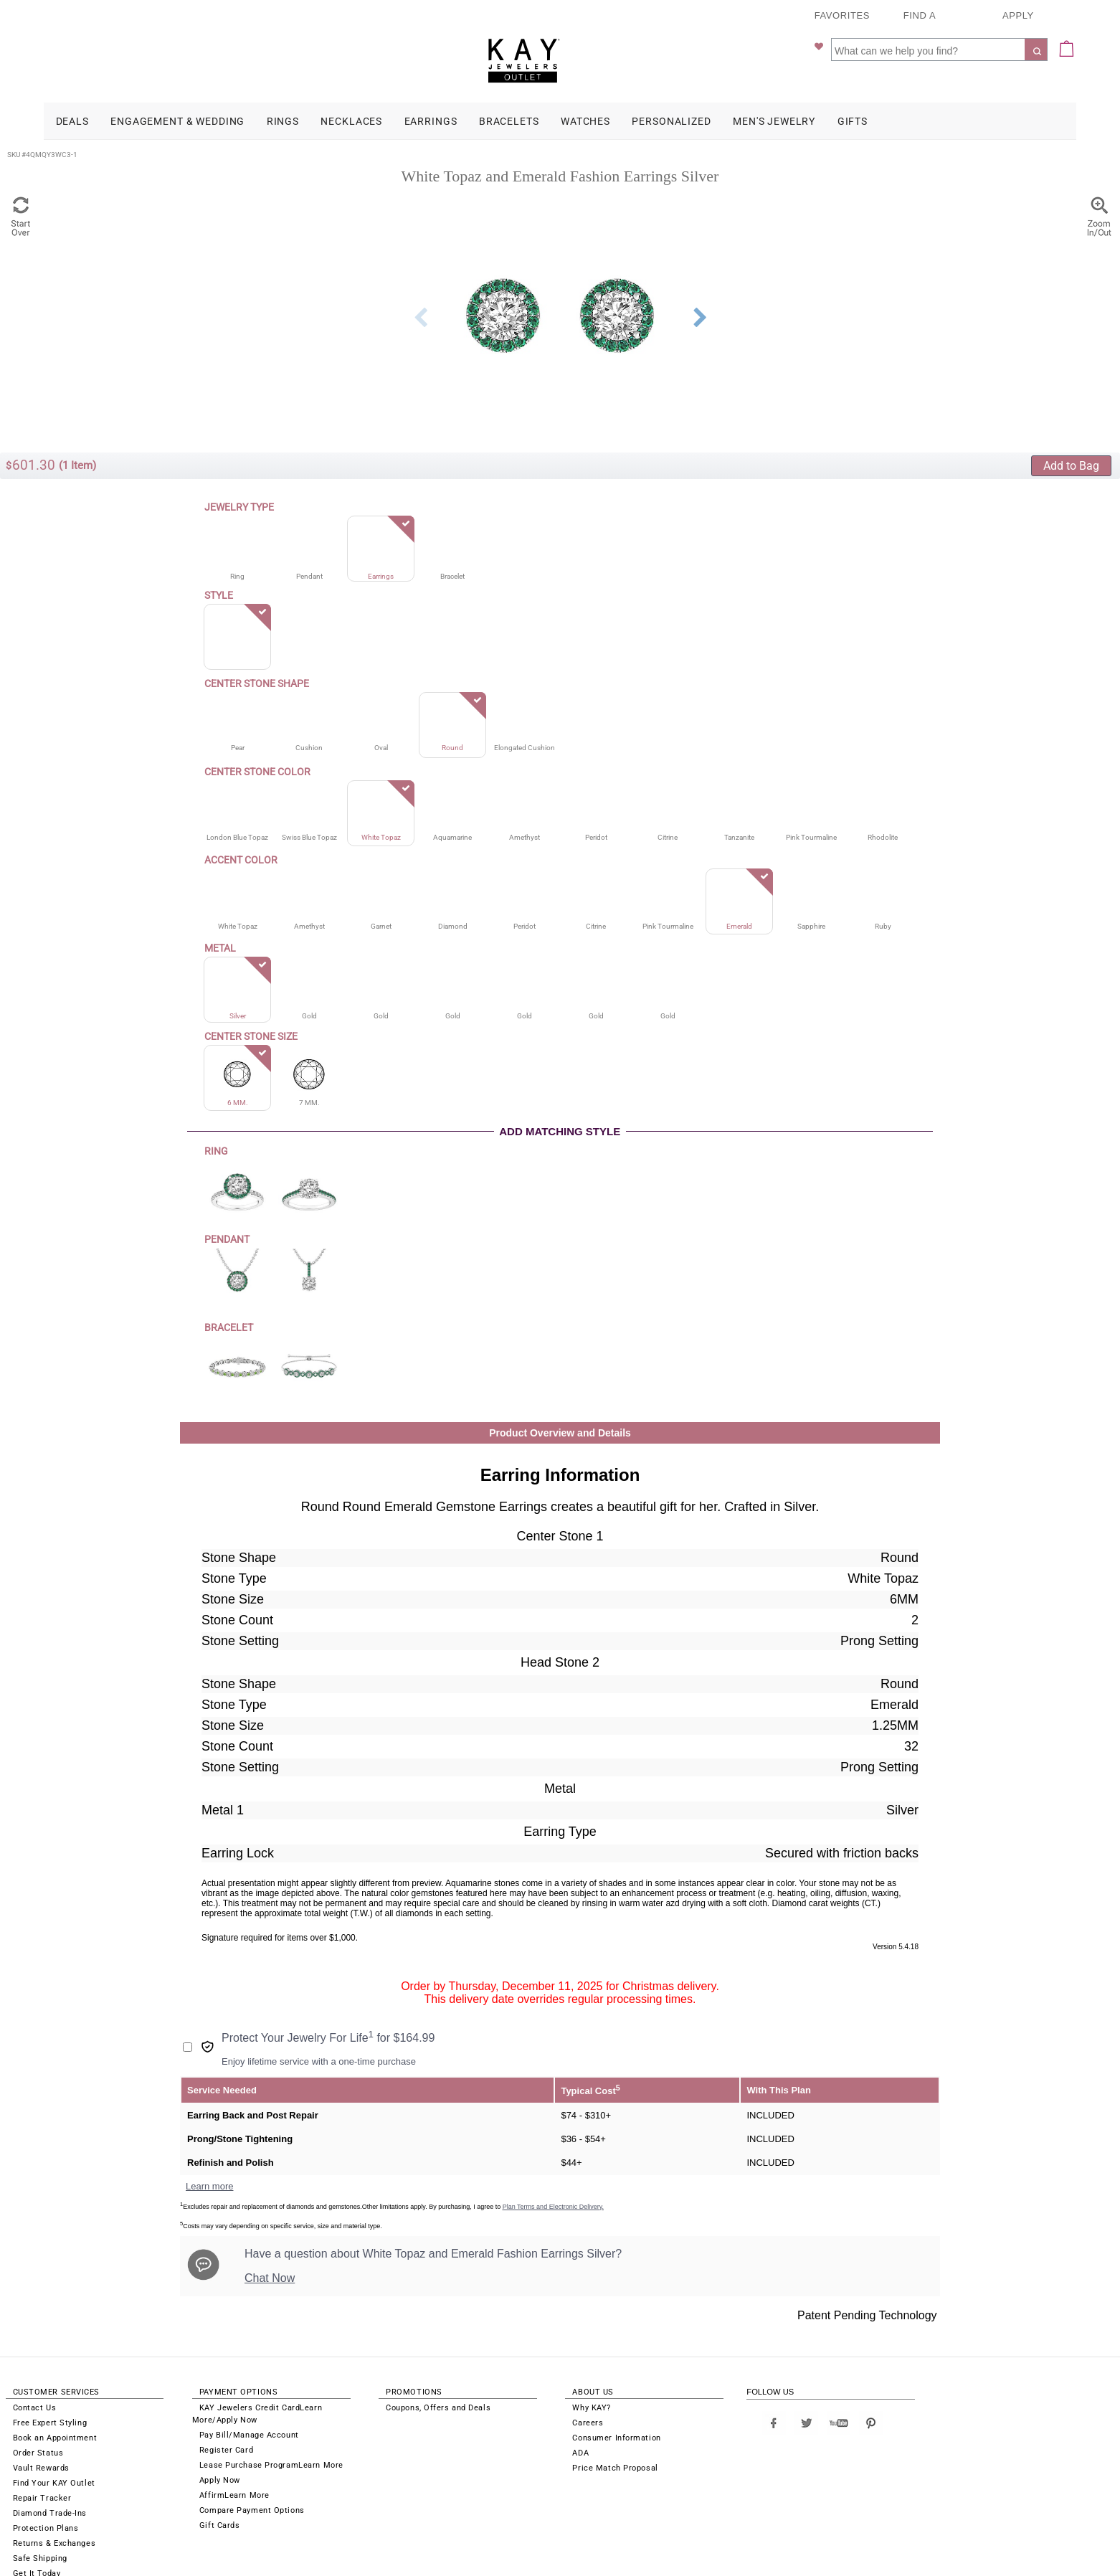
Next (700, 275)
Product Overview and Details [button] (560, 1390)
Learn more (209, 2144)
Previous (420, 275)
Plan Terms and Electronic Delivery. (553, 2164)
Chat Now (270, 2236)
